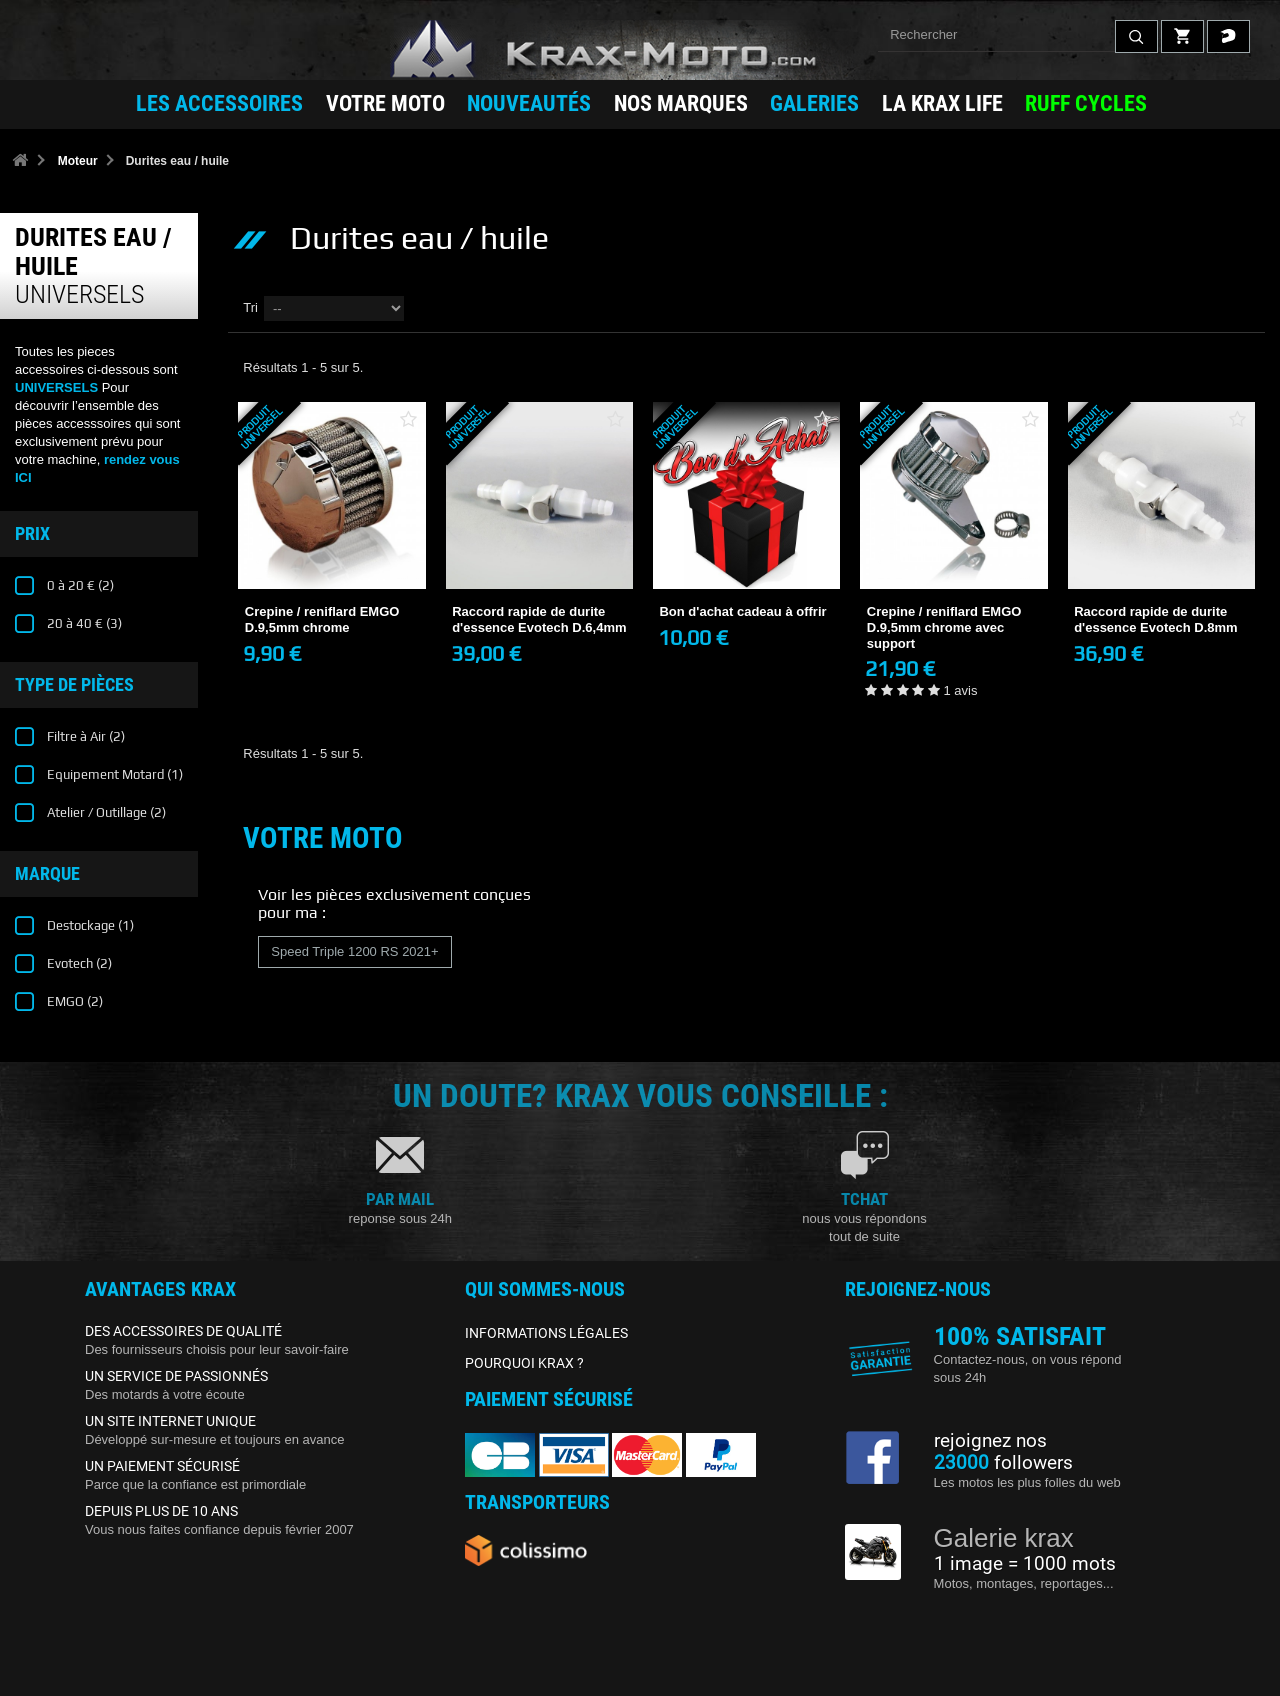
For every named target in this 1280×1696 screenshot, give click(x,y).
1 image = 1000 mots (1025, 1564)
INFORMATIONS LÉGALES (546, 1333)
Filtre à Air (84, 736)
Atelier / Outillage (105, 812)
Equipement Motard (113, 774)
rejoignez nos (990, 1441)
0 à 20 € (79, 585)
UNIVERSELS (56, 387)
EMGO (73, 1001)
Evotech (78, 963)
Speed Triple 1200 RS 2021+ (354, 951)
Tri (250, 307)
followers (1003, 1463)
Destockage (89, 925)
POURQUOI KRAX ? (524, 1363)
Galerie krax (1004, 1538)
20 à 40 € (83, 623)
